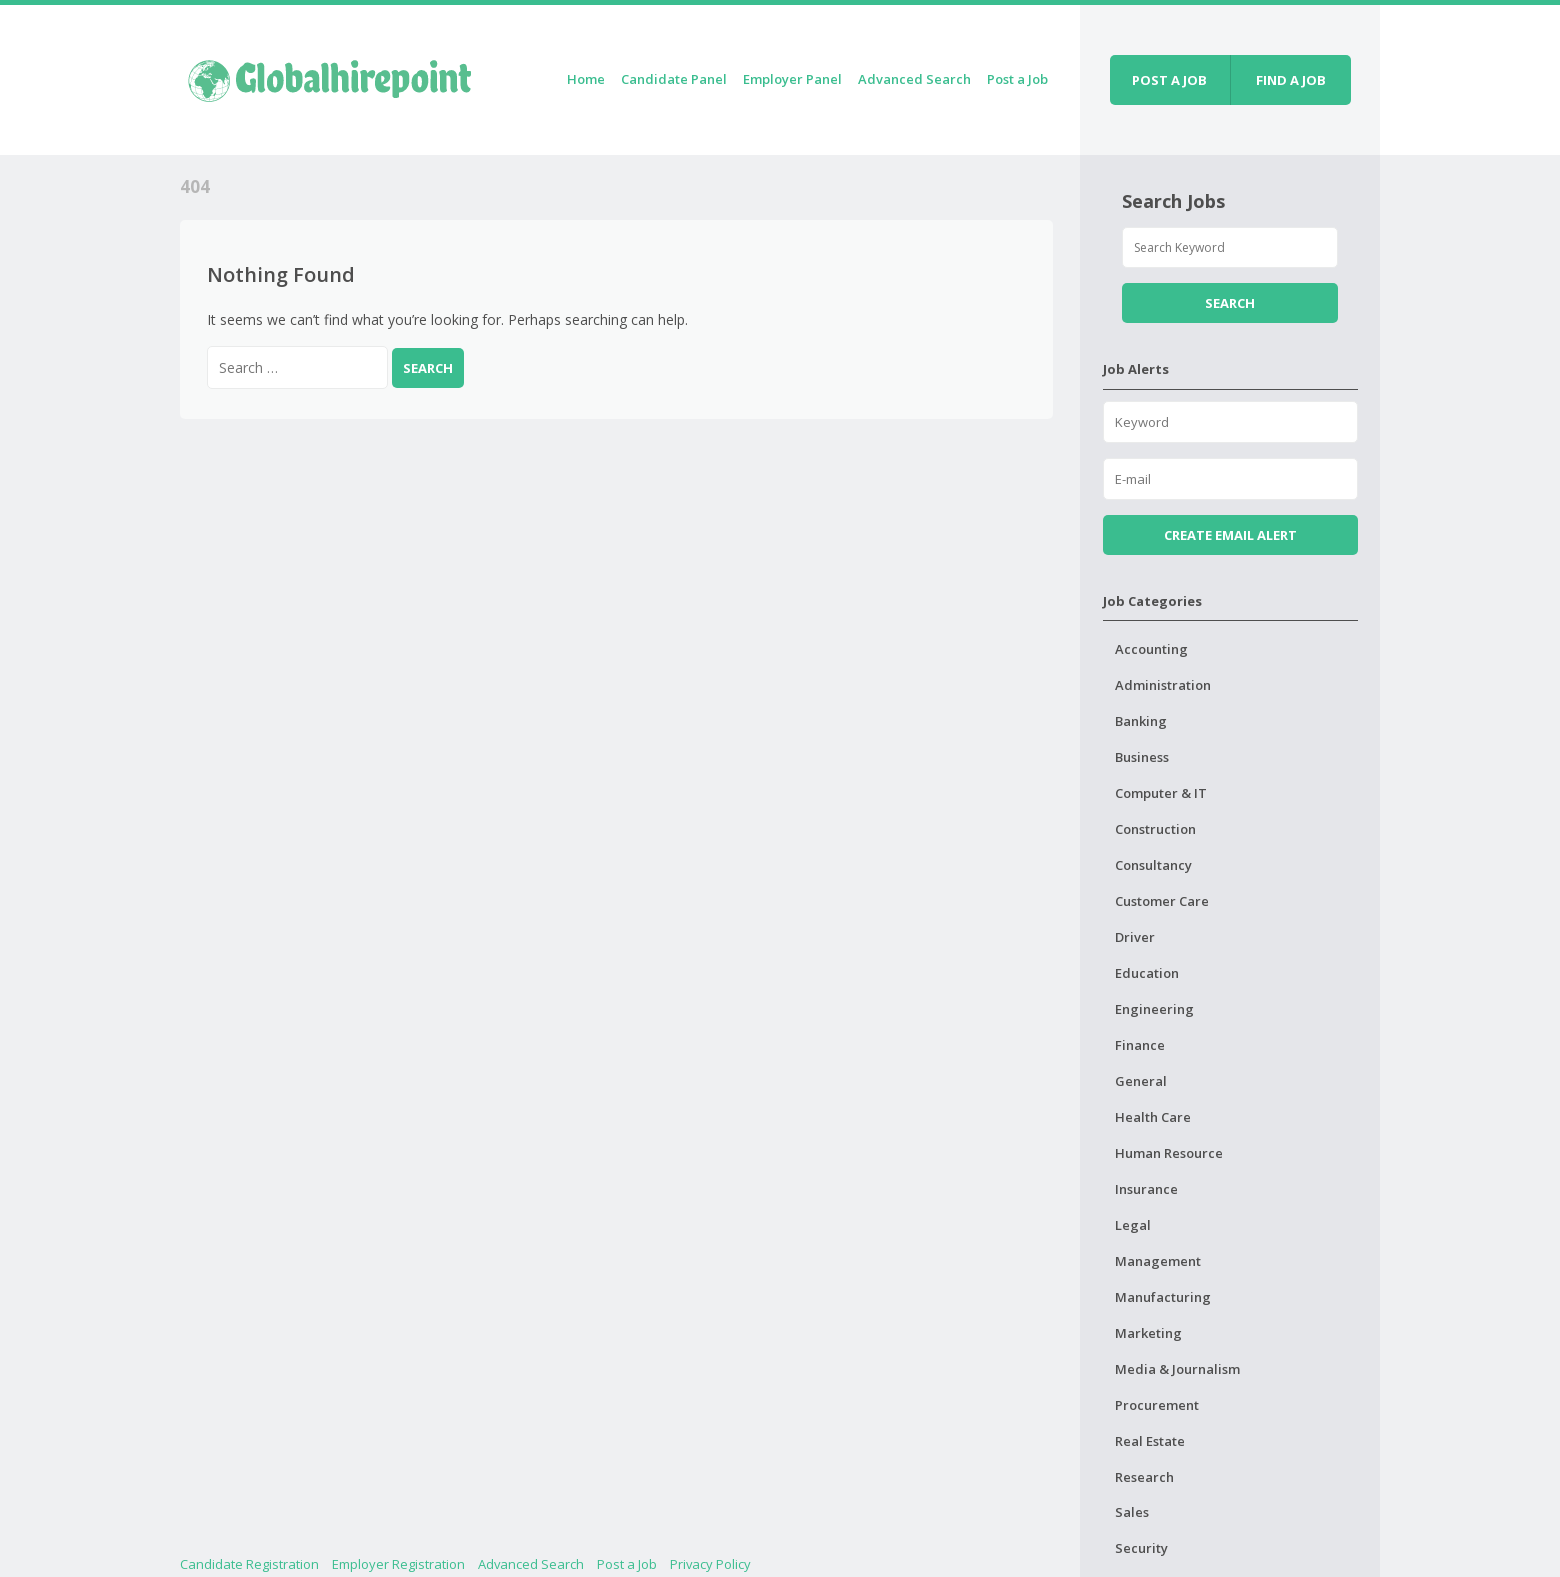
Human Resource (1169, 1153)
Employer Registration (398, 1564)
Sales (1132, 1512)
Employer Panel (792, 79)
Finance (1140, 1045)
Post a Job (1017, 79)
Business (1142, 757)
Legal (1133, 1225)
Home (586, 79)
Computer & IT (1161, 793)
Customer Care (1162, 901)
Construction (1155, 829)
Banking (1141, 721)
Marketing (1148, 1333)
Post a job (1169, 80)
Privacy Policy (710, 1564)
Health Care (1153, 1117)
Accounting (1151, 649)
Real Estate (1150, 1441)
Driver (1135, 937)
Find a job (1291, 80)
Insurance (1146, 1189)
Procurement (1157, 1405)
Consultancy (1153, 865)
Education (1147, 973)
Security (1141, 1548)
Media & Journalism (1177, 1369)
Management (1158, 1261)
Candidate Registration (249, 1564)
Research (1144, 1477)
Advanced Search (914, 79)
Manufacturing (1163, 1297)
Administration (1163, 685)
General (1141, 1081)
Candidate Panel (674, 79)
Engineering (1154, 1009)
